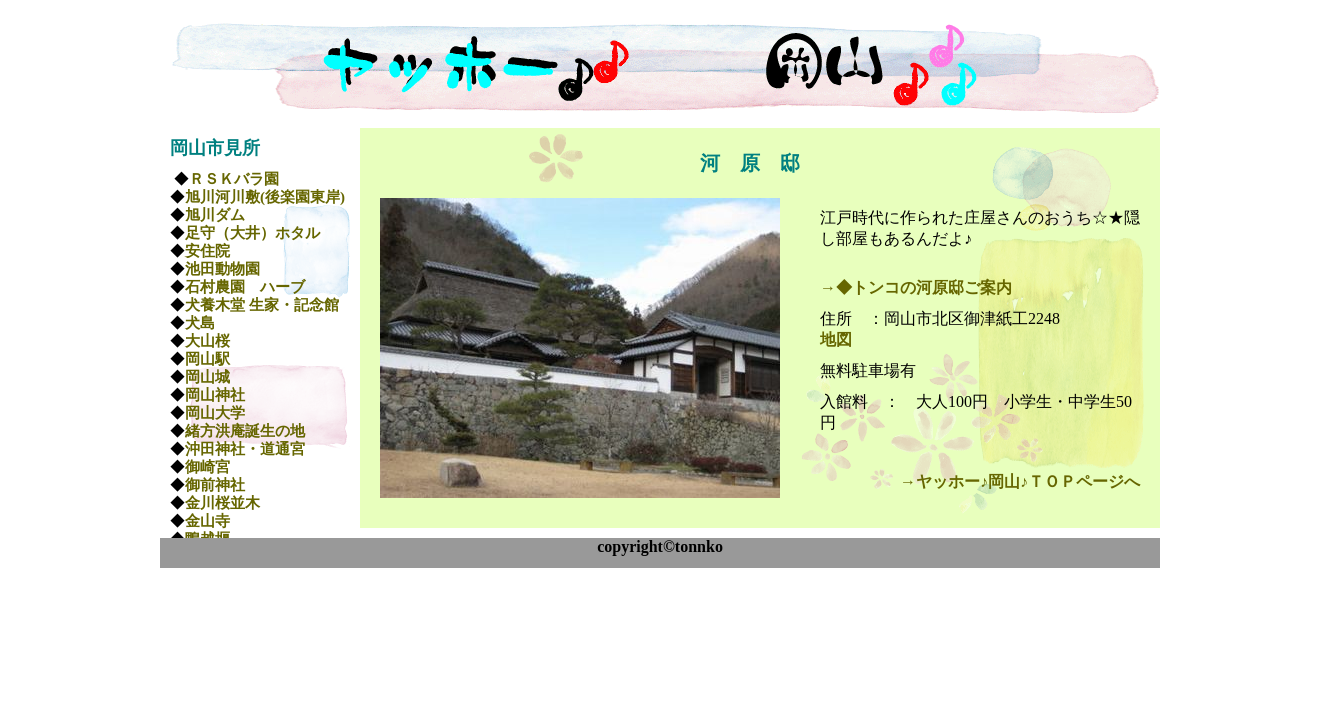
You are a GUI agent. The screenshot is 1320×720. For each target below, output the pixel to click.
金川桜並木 (222, 503)
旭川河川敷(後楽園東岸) (265, 197)
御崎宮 (207, 467)
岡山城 (207, 377)
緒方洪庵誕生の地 (245, 431)
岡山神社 (215, 395)
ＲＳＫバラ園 (234, 179)
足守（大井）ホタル (252, 233)
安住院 (207, 251)
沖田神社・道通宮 (245, 449)
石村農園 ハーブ (245, 287)
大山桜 (207, 341)
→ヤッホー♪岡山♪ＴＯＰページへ (1020, 481)
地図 (836, 339)
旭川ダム (215, 215)
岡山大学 (215, 413)
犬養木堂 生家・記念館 (262, 305)
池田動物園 (222, 269)
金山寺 (207, 521)
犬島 (200, 323)
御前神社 (215, 485)
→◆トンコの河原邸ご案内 (916, 287)
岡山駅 (207, 359)
